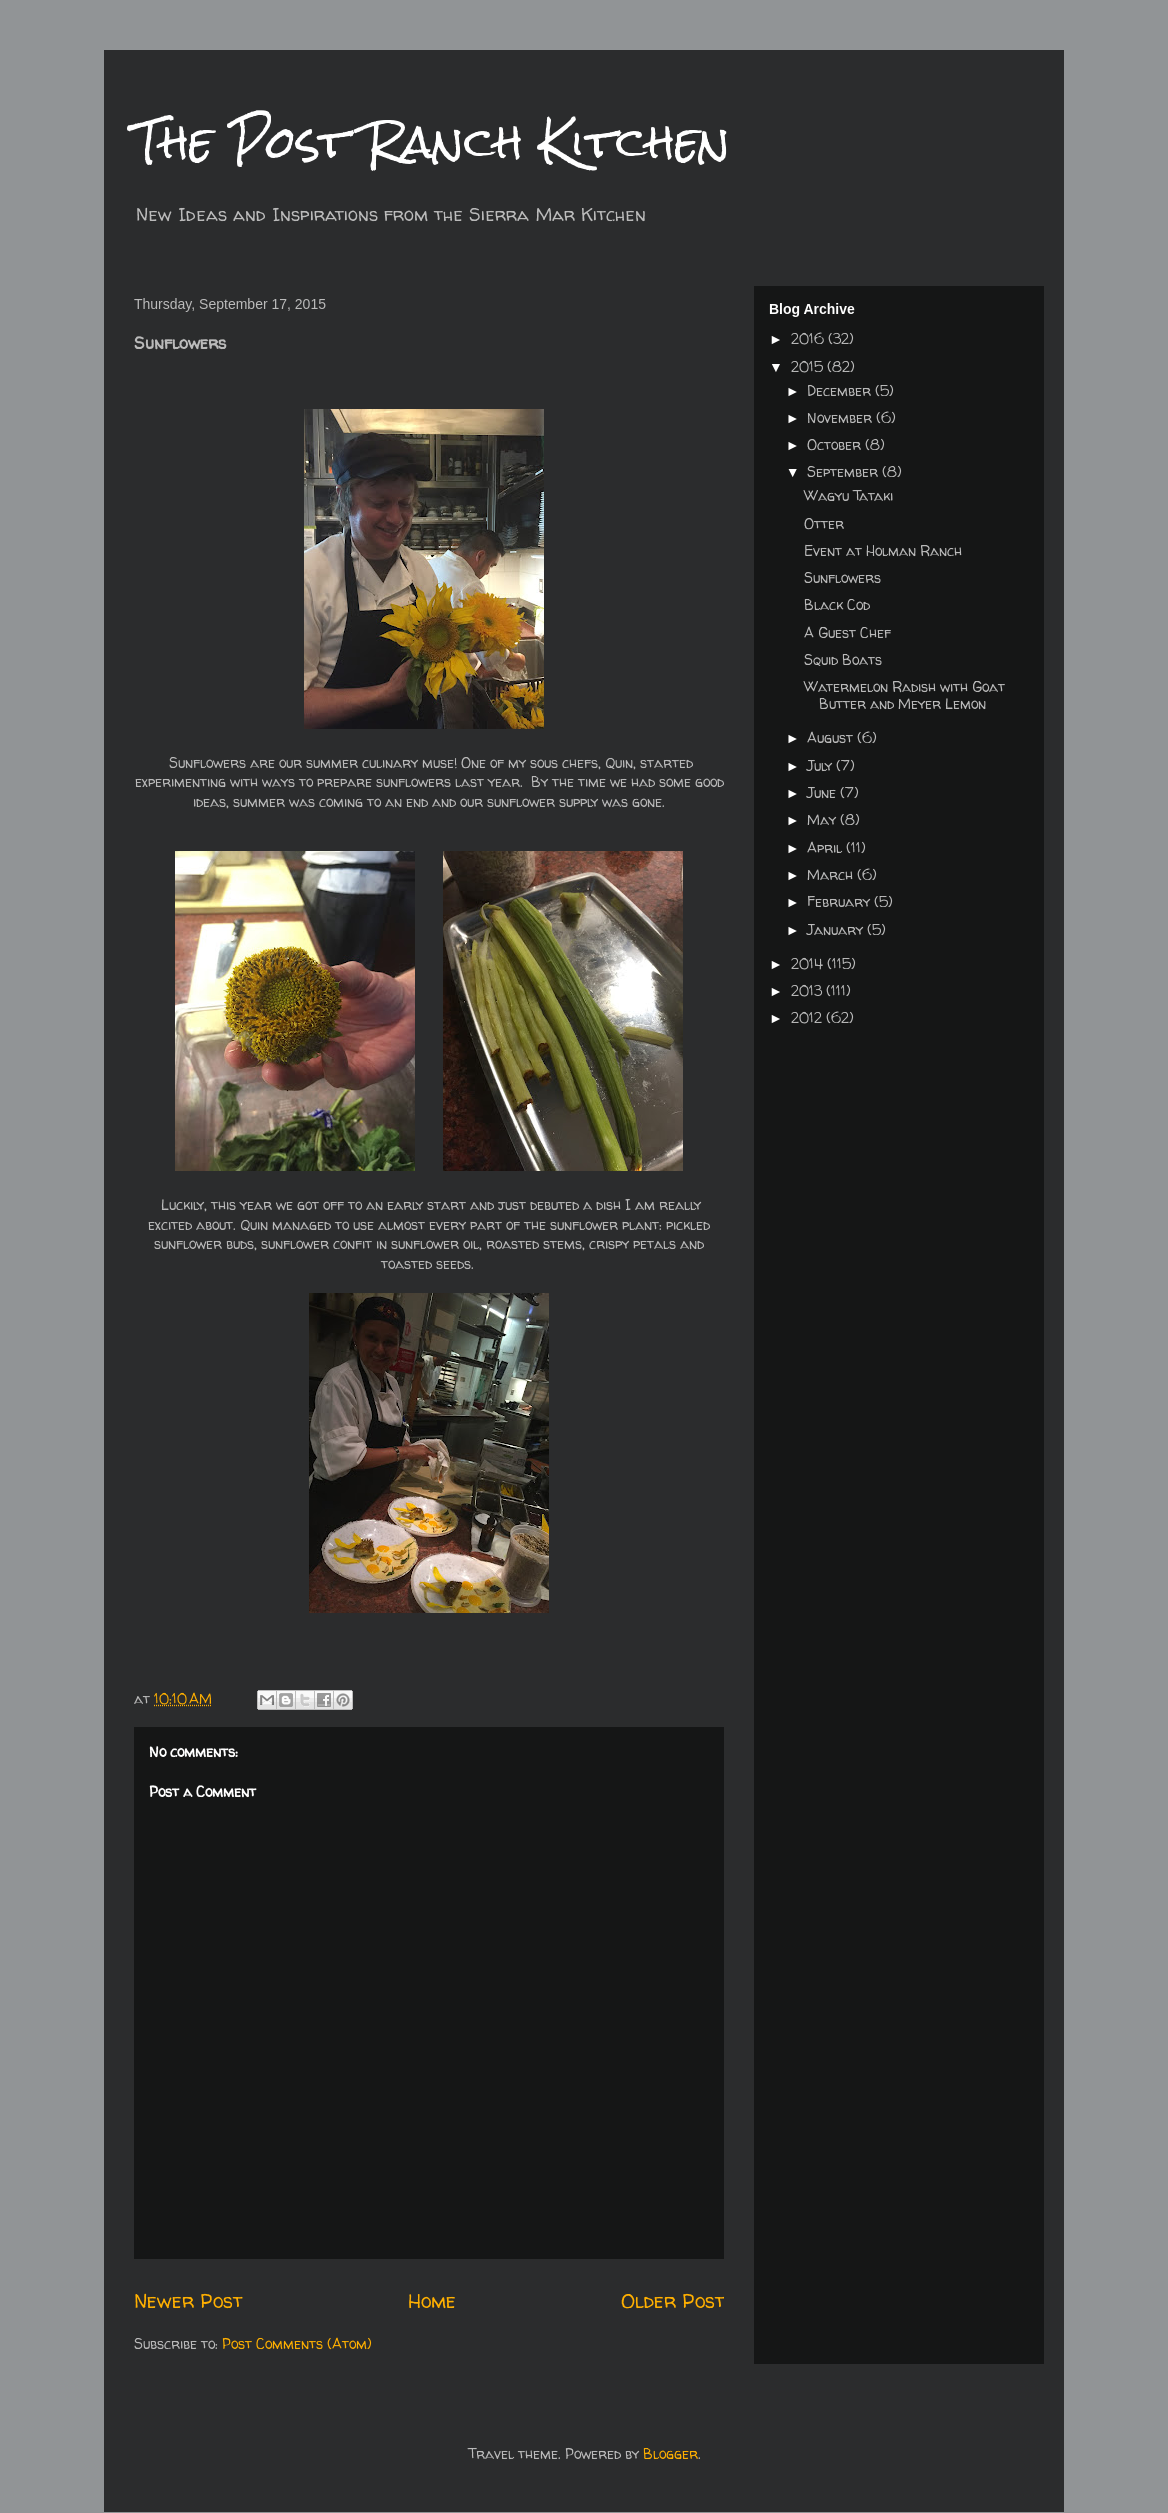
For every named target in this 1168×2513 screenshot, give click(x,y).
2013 (808, 990)
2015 (809, 366)
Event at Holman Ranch (883, 550)
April (826, 847)
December (841, 390)
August (832, 737)
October (836, 444)
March (832, 874)
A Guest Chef (847, 632)
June (823, 792)
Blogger (670, 2453)
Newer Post (188, 2300)
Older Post (672, 2300)
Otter (824, 523)
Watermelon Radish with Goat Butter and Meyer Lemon (904, 695)
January (837, 929)
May (823, 819)
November (841, 417)
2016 (809, 338)
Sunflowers (842, 577)
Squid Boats (843, 659)
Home (432, 2300)
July (821, 765)
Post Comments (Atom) (297, 2343)
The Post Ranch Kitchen (432, 141)
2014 (809, 963)
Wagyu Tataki (848, 495)
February (840, 901)
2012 (808, 1017)
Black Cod (837, 604)
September (844, 471)
